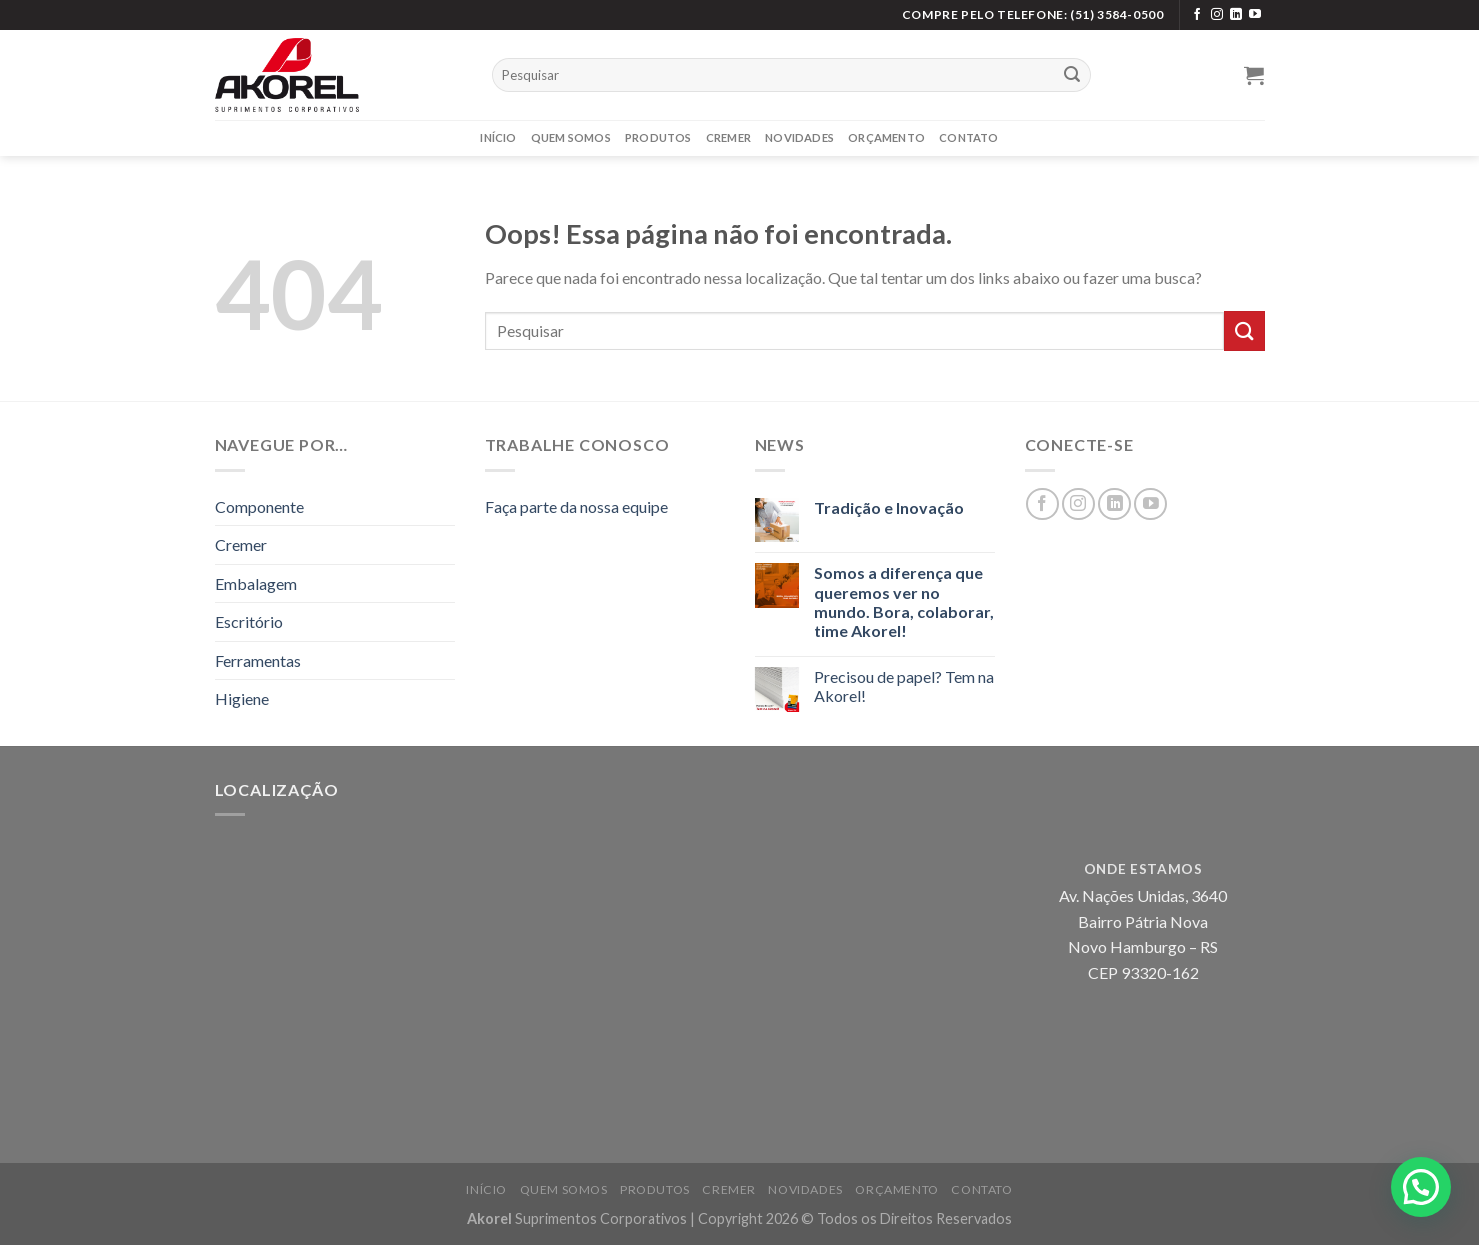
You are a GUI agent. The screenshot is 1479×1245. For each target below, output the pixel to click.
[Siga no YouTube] (1255, 15)
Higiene (242, 698)
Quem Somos (571, 137)
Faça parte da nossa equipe (576, 506)
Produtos (658, 137)
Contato (969, 137)
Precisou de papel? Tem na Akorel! (904, 686)
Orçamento (886, 137)
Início (498, 137)
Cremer (728, 137)
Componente (259, 506)
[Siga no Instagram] (1217, 15)
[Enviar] (1072, 75)
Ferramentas (258, 660)
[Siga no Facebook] (1197, 15)
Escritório (249, 621)
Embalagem (256, 583)
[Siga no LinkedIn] (1236, 15)
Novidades (799, 137)
